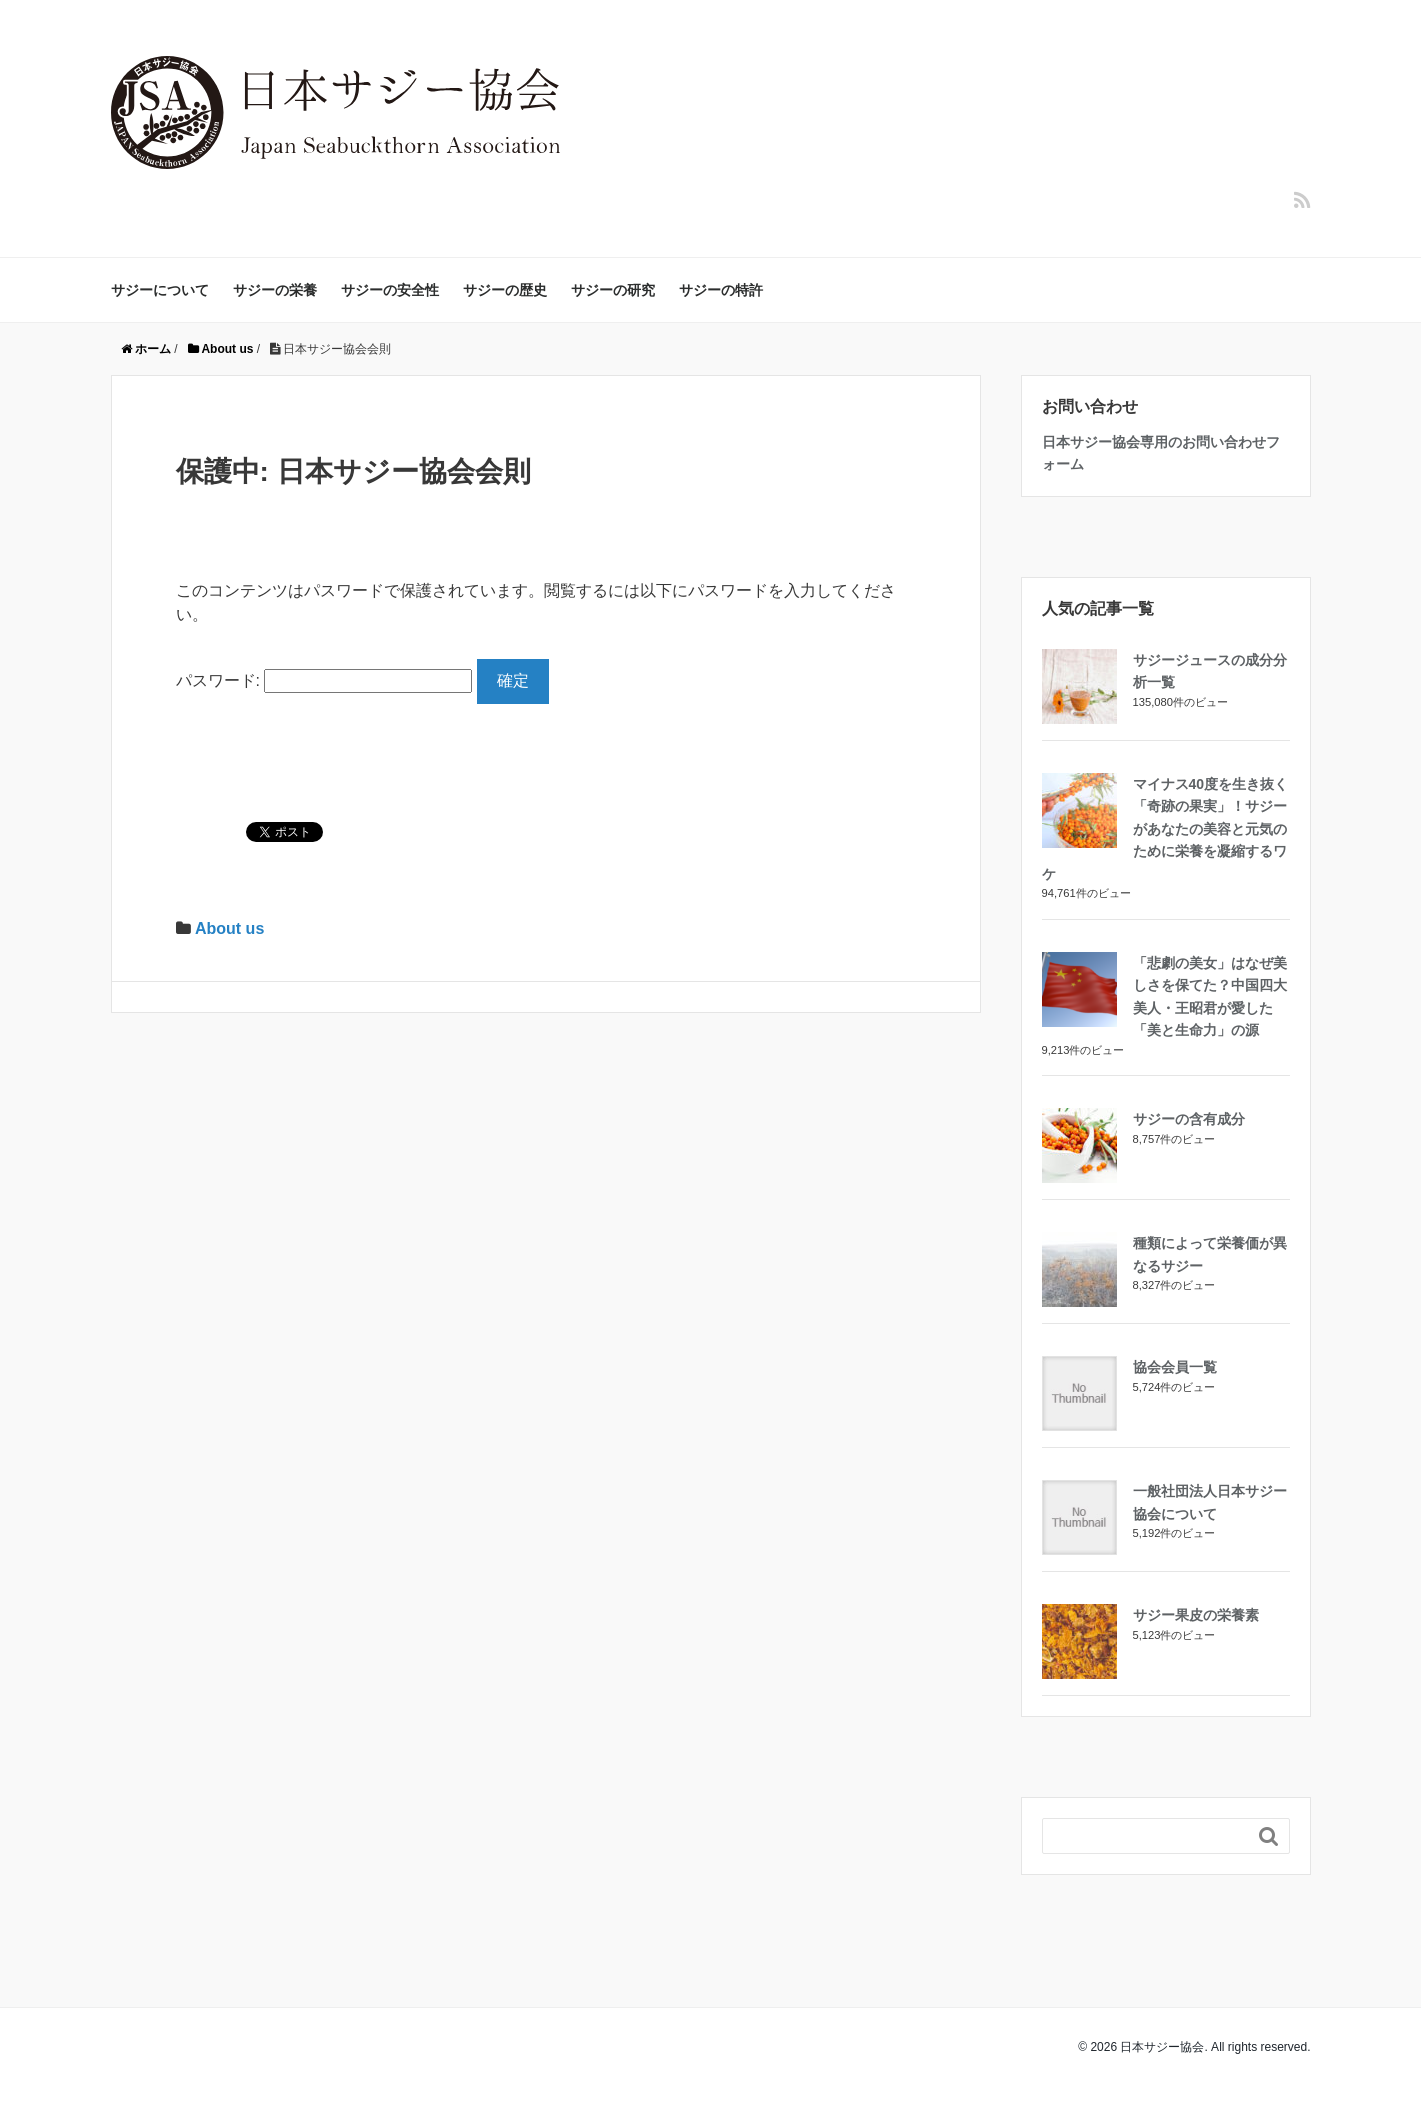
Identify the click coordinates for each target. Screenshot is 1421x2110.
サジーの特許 (721, 290)
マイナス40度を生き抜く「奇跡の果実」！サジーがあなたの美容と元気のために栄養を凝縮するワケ (1165, 829)
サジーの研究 (613, 290)
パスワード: (324, 680)
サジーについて (160, 290)
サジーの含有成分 (1189, 1119)
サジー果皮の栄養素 (1196, 1615)
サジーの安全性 (390, 290)
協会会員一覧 (1175, 1367)
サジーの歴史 (505, 290)
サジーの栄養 (275, 290)
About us (229, 928)
